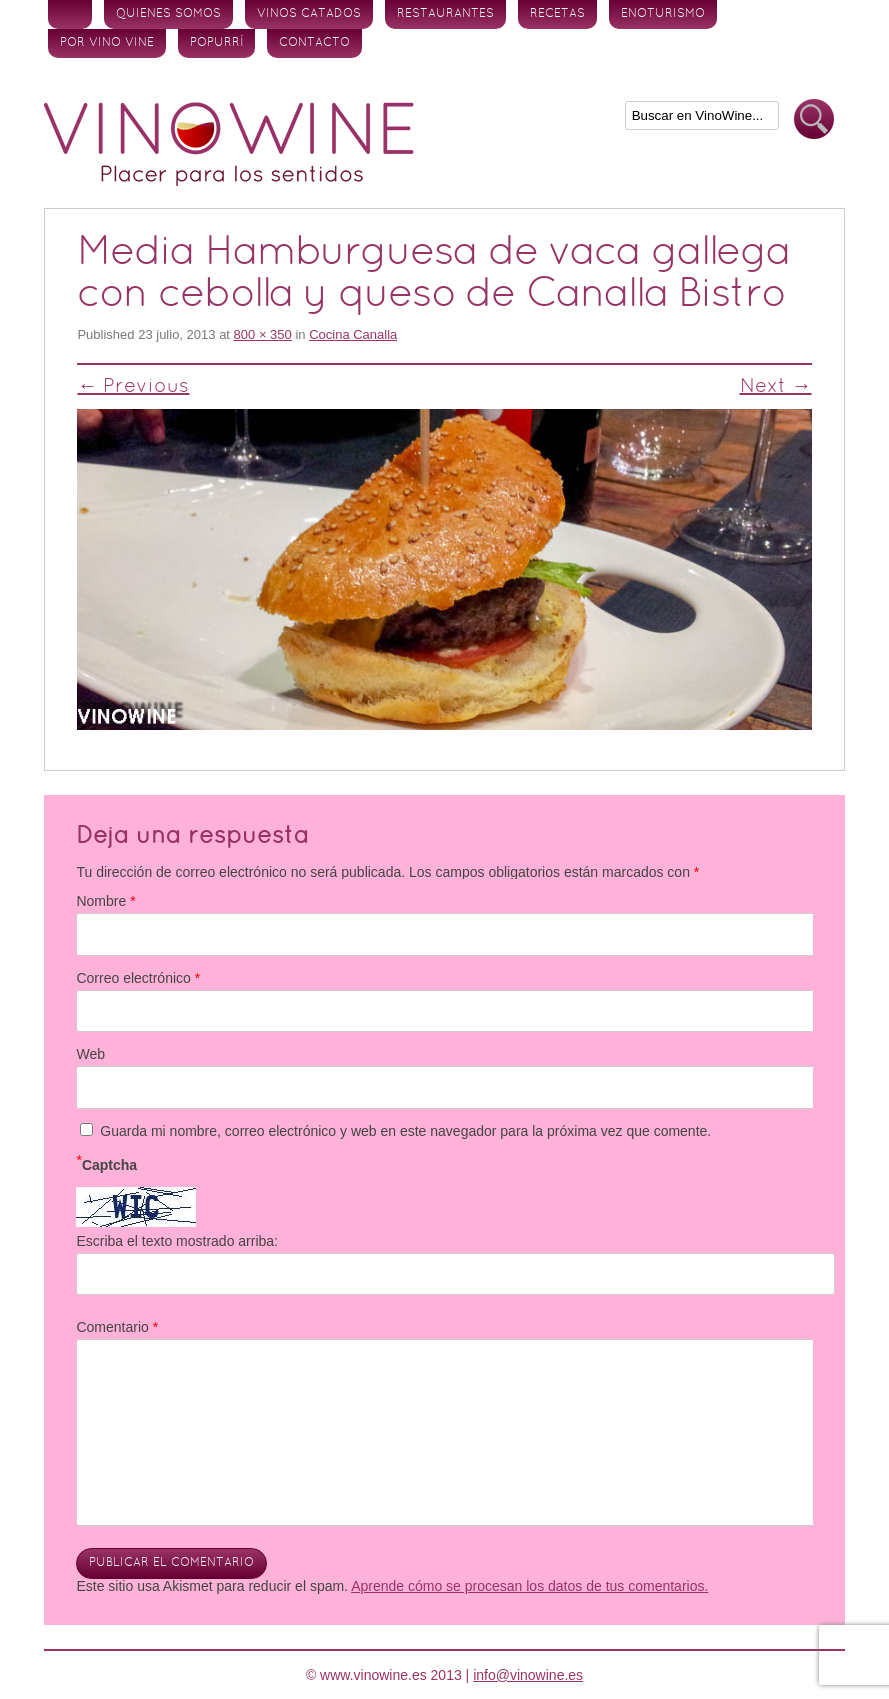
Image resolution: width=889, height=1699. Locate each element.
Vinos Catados (309, 14)
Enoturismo (663, 14)
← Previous (133, 387)
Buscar (814, 119)
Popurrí (216, 43)
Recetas (557, 14)
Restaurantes (445, 14)
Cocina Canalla (353, 334)
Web (90, 1054)
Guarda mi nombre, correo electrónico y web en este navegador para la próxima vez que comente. (405, 1131)
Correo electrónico (138, 978)
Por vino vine (107, 43)
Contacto (314, 43)
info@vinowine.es (528, 1675)
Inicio (70, 14)
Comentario (117, 1327)
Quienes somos (168, 14)
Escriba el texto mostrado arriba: (177, 1241)
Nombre (105, 901)
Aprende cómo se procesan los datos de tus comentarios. (529, 1586)
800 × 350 (263, 334)
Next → (776, 387)
